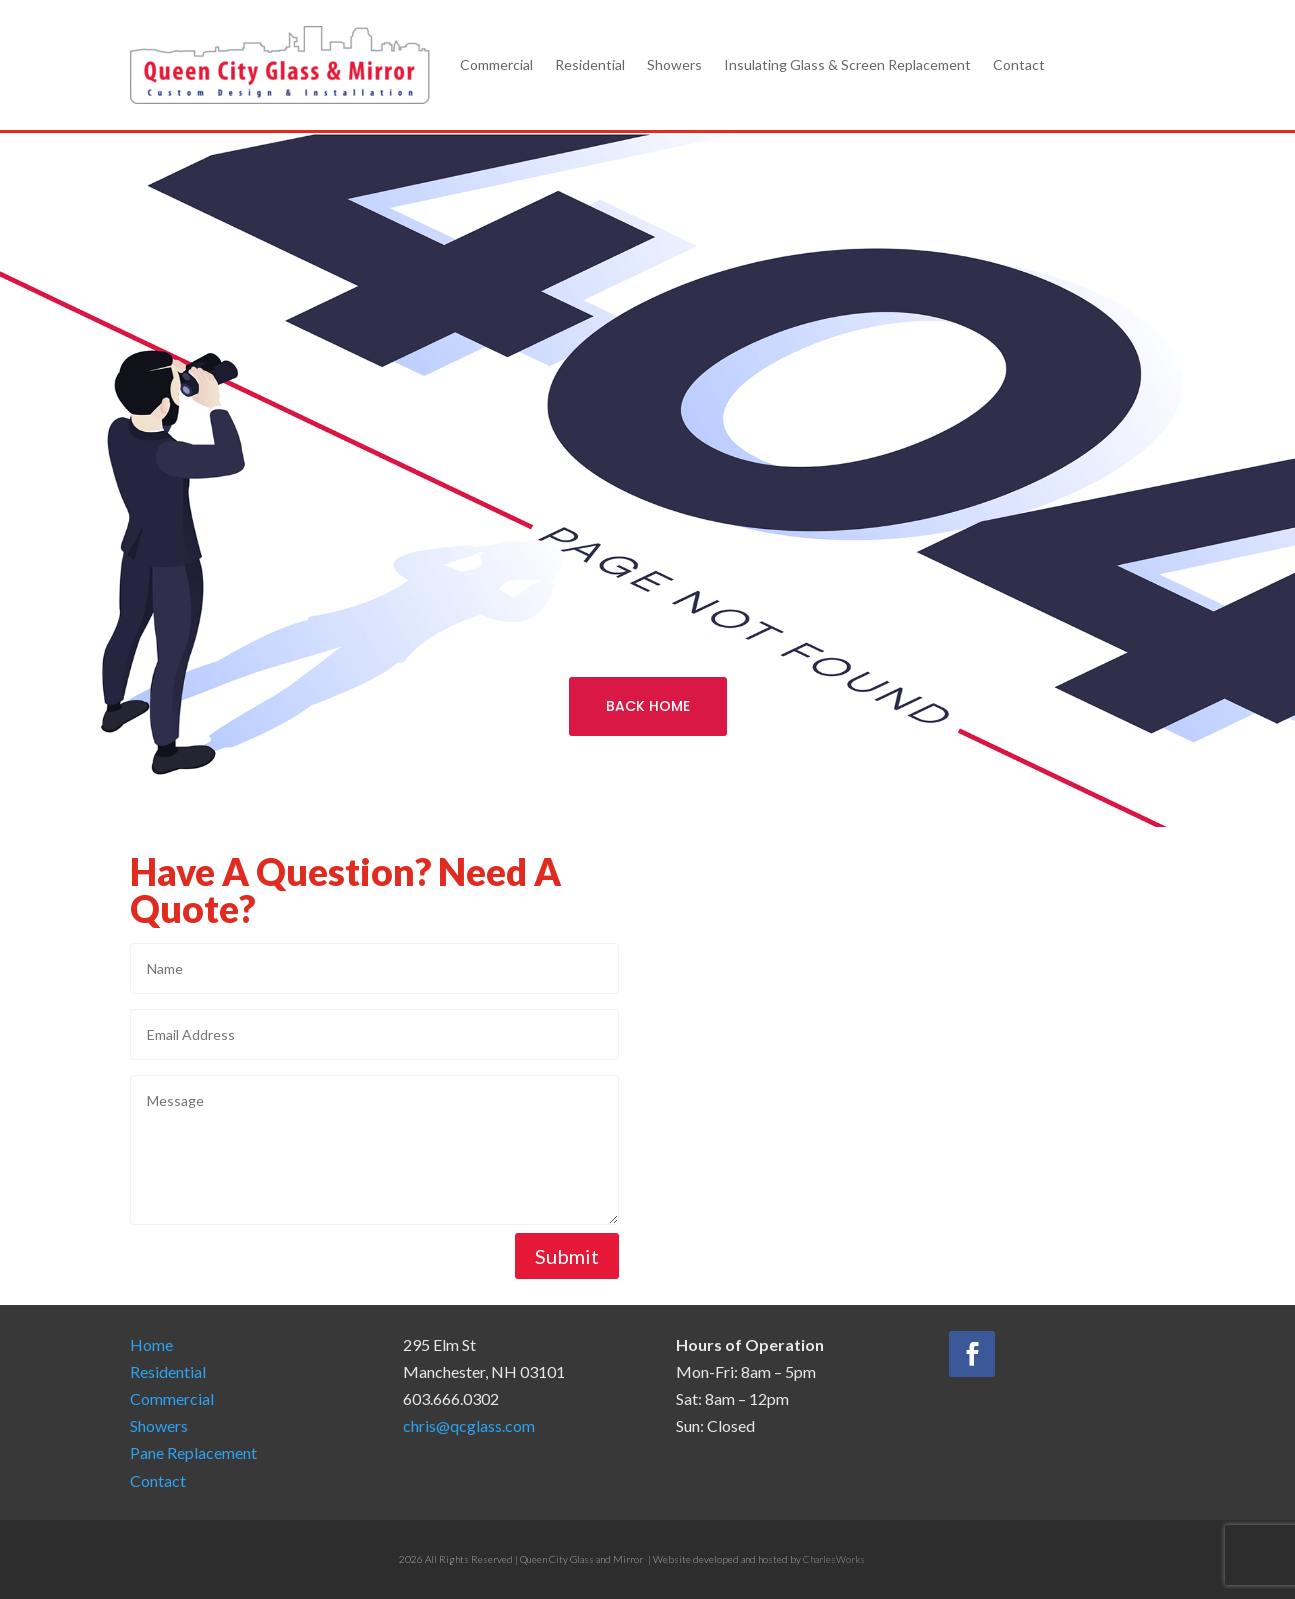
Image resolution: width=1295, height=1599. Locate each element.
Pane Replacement (193, 1452)
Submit (567, 1256)
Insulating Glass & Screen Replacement (847, 64)
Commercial (496, 64)
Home (151, 1344)
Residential (590, 64)
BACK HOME (648, 706)
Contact (1019, 64)
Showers (674, 64)
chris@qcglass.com (469, 1425)
